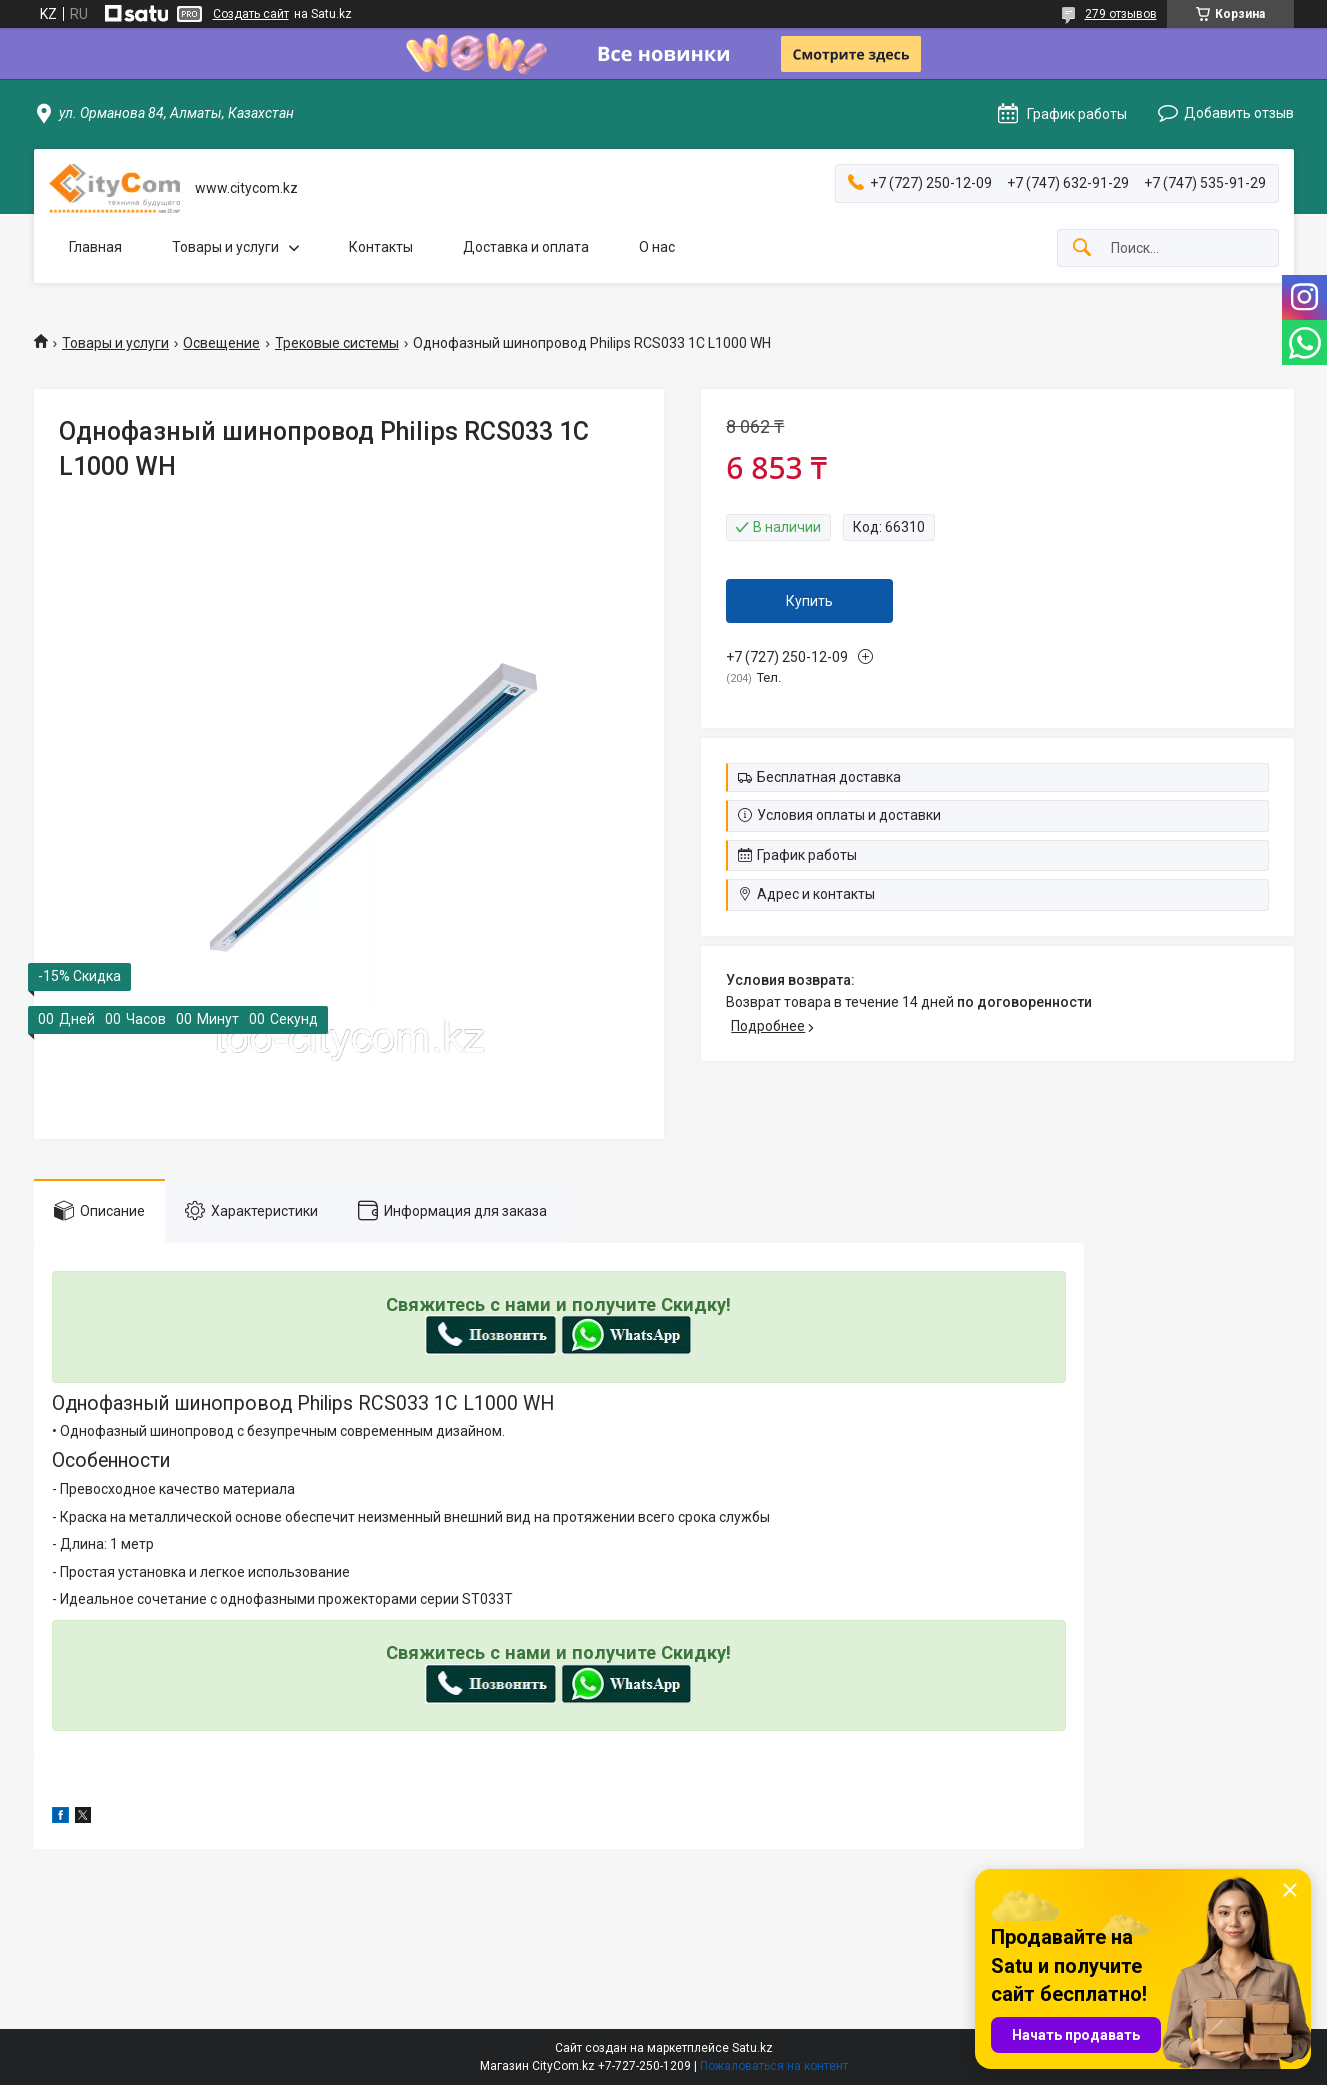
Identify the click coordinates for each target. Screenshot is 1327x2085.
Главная (95, 247)
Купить (809, 601)
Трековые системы (337, 343)
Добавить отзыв (1239, 113)
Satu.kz (752, 2048)
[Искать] (1082, 248)
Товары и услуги (225, 247)
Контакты (381, 247)
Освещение (221, 343)
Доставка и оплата (526, 247)
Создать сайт (251, 14)
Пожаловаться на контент (774, 2066)
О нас (657, 247)
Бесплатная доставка (829, 777)
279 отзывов (1121, 14)
